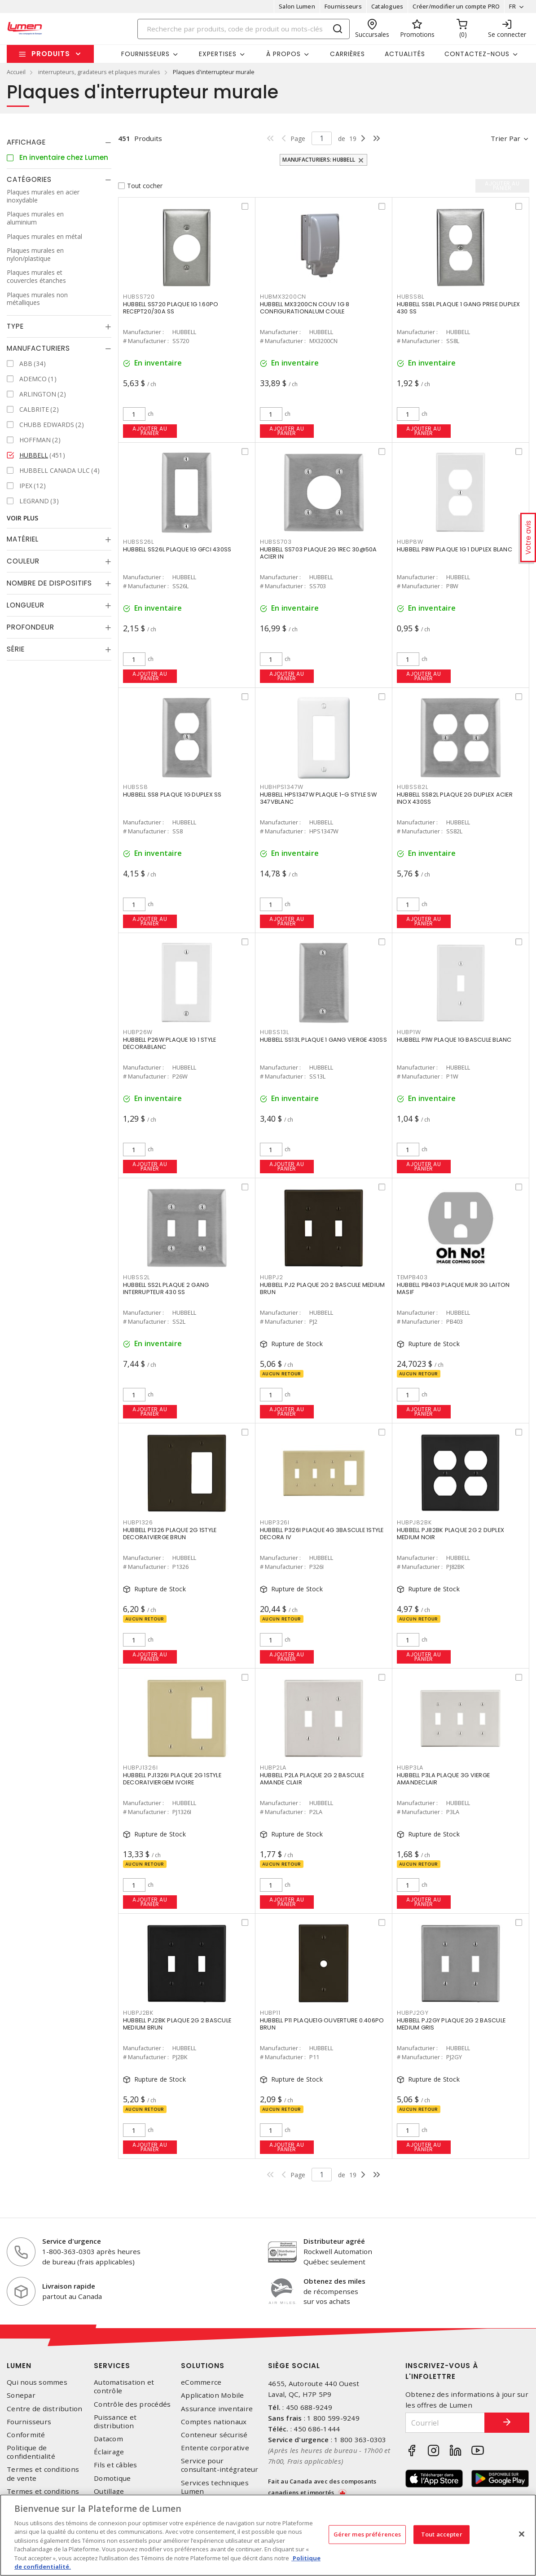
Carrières (347, 53)
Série (16, 649)
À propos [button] (283, 53)
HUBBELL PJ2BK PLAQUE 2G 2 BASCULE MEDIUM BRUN (177, 2024)
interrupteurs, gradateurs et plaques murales (99, 72)
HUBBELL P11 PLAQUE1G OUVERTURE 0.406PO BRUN (322, 2024)
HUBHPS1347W (281, 787)
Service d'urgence (71, 2241)
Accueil (16, 72)
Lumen (19, 2365)
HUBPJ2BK (138, 2013)
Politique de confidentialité (31, 2452)
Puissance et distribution (115, 2421)
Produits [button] (50, 53)
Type (15, 326)
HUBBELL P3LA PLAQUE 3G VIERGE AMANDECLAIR (443, 1778)
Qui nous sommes (37, 2382)
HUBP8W (410, 542)
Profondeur (30, 627)
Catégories (29, 179)
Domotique (112, 2478)
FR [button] (512, 6)
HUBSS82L (412, 787)
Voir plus (22, 518)
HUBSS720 (139, 296)
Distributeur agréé (334, 2241)
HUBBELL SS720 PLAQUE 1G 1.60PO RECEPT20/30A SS (171, 307)
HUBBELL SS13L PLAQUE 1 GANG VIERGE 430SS (323, 1040)
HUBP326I (275, 1522)
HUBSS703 (276, 542)
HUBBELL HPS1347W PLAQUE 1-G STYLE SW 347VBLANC (318, 798)
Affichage (26, 142)
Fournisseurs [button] (145, 53)
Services (112, 2365)
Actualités (405, 53)
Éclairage (109, 2452)
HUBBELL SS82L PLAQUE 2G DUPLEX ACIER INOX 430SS (455, 798)
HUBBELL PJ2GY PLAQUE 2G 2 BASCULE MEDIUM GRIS (451, 2024)
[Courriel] (445, 2423)
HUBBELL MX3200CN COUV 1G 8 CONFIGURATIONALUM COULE (305, 307)
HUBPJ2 (271, 1277)
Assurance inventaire (217, 2408)
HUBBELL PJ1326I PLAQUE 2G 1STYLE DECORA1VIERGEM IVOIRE (172, 1778)
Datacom (108, 2439)
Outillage (109, 2491)
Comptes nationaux (213, 2421)
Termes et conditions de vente (43, 2473)
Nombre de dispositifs (49, 583)
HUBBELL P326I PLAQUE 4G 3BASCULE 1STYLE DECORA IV (322, 1533)
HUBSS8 (135, 787)
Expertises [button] (218, 53)
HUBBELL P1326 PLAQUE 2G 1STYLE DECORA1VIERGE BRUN (170, 1533)
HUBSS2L (136, 1277)
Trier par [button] (505, 138)
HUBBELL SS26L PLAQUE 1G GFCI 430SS (177, 549)
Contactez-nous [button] (477, 53)
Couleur (23, 561)
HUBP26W (138, 1032)
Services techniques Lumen (215, 2487)
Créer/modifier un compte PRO (456, 6)
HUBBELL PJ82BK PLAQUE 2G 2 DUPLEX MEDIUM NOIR (450, 1533)
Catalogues (387, 6)
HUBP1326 (138, 1522)
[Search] (243, 29)
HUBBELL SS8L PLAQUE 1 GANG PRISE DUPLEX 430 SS (458, 307)
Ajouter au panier (149, 431)
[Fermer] (522, 2534)
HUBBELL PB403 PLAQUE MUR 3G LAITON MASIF (453, 1288)
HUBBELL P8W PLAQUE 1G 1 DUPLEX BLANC (454, 549)
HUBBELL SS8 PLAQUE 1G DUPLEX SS (172, 794)
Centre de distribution (45, 2408)
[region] (268, 2535)
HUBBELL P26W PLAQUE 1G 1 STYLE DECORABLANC (169, 1043)
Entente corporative (215, 2448)
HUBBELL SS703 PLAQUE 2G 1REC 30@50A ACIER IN (318, 553)
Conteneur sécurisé (214, 2435)
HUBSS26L (138, 542)
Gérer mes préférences (367, 2534)
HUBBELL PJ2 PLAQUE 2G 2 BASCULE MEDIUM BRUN (322, 1288)
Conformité (26, 2435)
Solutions (202, 2365)
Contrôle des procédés (132, 2404)
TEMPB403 (412, 1277)
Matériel (23, 539)
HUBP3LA (410, 1767)
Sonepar (21, 2395)
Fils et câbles (115, 2465)
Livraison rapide (68, 2285)
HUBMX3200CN (283, 296)
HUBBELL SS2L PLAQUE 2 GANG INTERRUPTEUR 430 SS (166, 1288)
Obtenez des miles (334, 2281)
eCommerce (201, 2382)
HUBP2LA (273, 1767)
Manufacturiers (38, 348)
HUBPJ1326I (140, 1767)
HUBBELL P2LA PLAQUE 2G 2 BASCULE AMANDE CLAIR (312, 1778)
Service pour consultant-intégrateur (220, 2465)
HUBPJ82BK (414, 1522)
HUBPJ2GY (413, 2013)
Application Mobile (212, 2395)
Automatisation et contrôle (124, 2386)
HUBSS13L (274, 1032)
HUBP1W (409, 1032)
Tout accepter (441, 2534)
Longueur (25, 605)
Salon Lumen (297, 6)
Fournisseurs (343, 6)
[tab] (59, 142)
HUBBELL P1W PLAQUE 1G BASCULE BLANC (454, 1040)
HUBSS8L (410, 296)
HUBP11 (270, 2013)
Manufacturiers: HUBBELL (318, 159)
